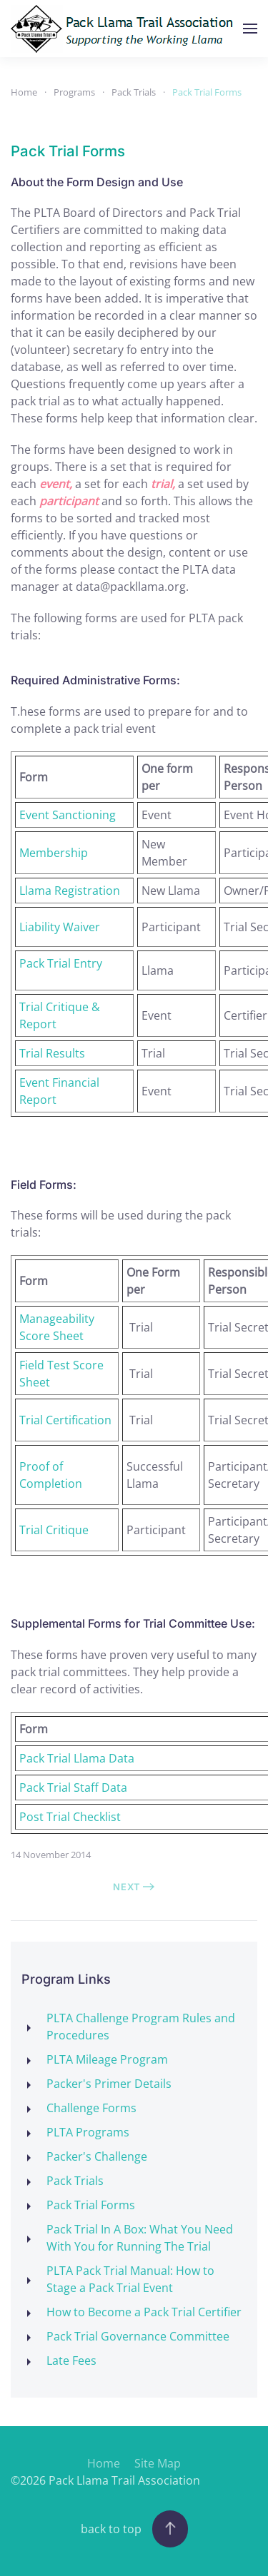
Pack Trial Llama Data (76, 1758)
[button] (250, 28)
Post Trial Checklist (70, 1817)
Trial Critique (54, 1530)
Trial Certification (65, 1420)
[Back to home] (126, 28)
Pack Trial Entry (60, 963)
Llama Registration (69, 890)
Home (103, 2463)
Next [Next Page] (134, 1886)
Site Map (157, 2463)
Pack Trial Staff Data (73, 1787)
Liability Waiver (59, 927)
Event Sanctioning (67, 815)
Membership (53, 853)
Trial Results (52, 1053)
